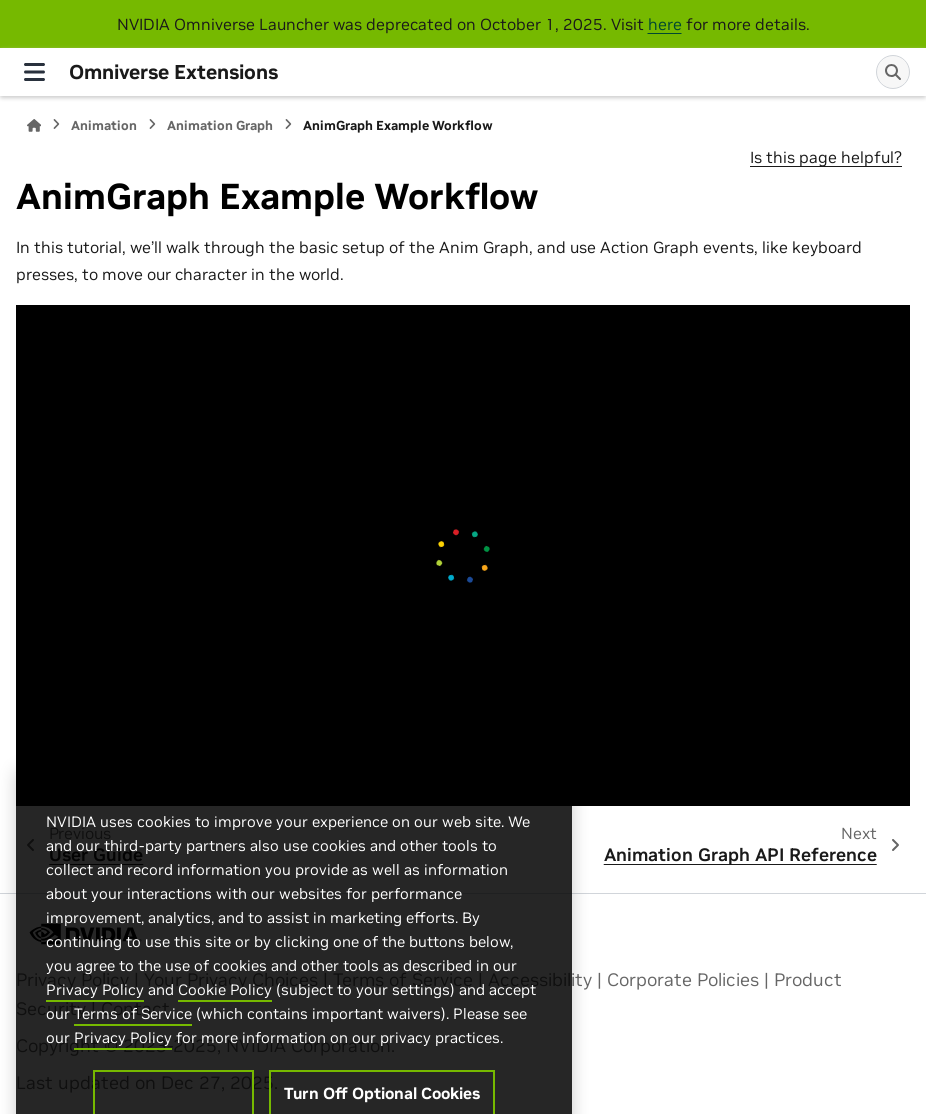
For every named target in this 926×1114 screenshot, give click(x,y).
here (665, 24)
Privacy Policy (95, 1031)
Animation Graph (220, 125)
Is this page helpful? (826, 157)
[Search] (893, 72)
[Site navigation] (34, 72)
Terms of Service (133, 1055)
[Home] (34, 125)
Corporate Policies (683, 980)
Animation (104, 125)
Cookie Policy (225, 1031)
